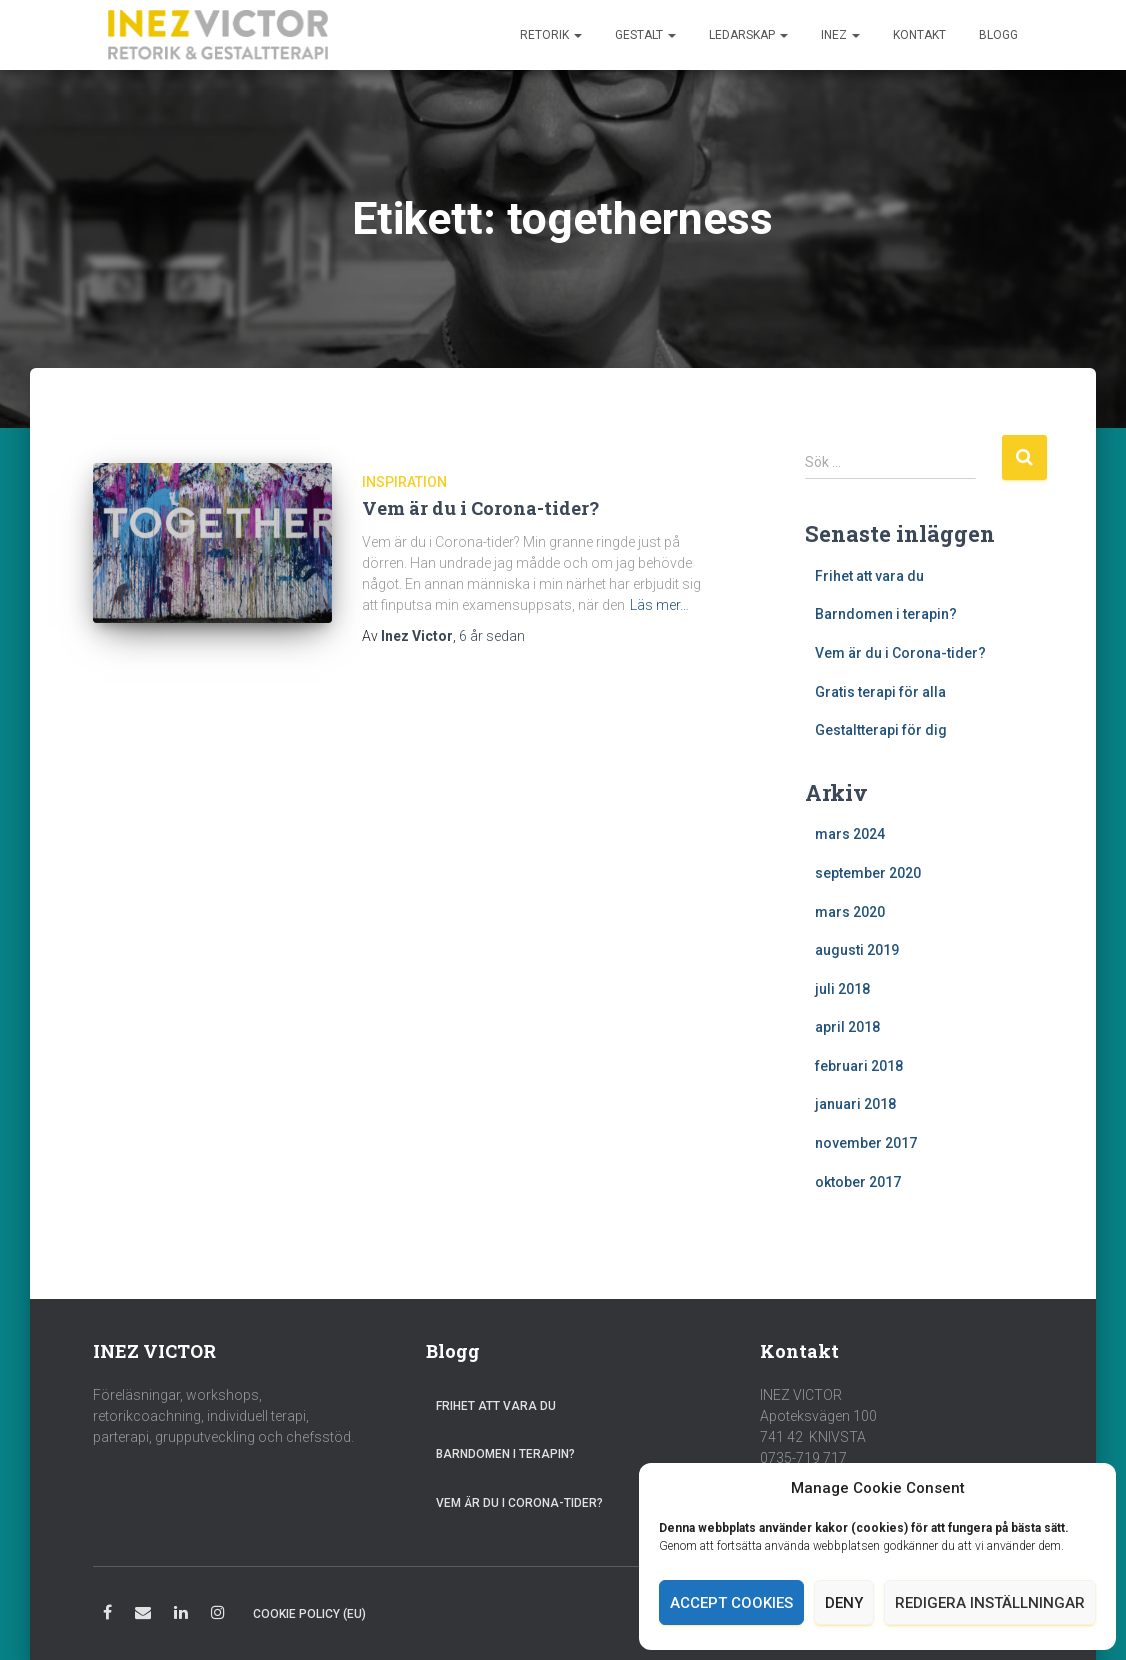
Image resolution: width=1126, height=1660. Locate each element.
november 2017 (866, 1143)
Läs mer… (659, 605)
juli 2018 (842, 989)
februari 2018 (859, 1066)
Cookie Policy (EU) (309, 1614)
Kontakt (919, 35)
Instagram (218, 1615)
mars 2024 (850, 834)
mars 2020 (850, 912)
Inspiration (404, 482)
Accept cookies (731, 1603)
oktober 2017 (858, 1182)
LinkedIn (181, 1615)
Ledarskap (748, 35)
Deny (844, 1603)
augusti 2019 (857, 950)
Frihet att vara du (869, 576)
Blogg (998, 35)
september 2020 (868, 873)
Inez (840, 35)
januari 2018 (855, 1104)
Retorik (551, 35)
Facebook (107, 1615)
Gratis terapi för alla (880, 692)
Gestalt (645, 35)
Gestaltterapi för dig (881, 730)
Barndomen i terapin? (886, 614)
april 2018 (847, 1027)
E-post (143, 1615)
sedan (492, 636)
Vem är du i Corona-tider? (480, 508)
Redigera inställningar (990, 1603)
